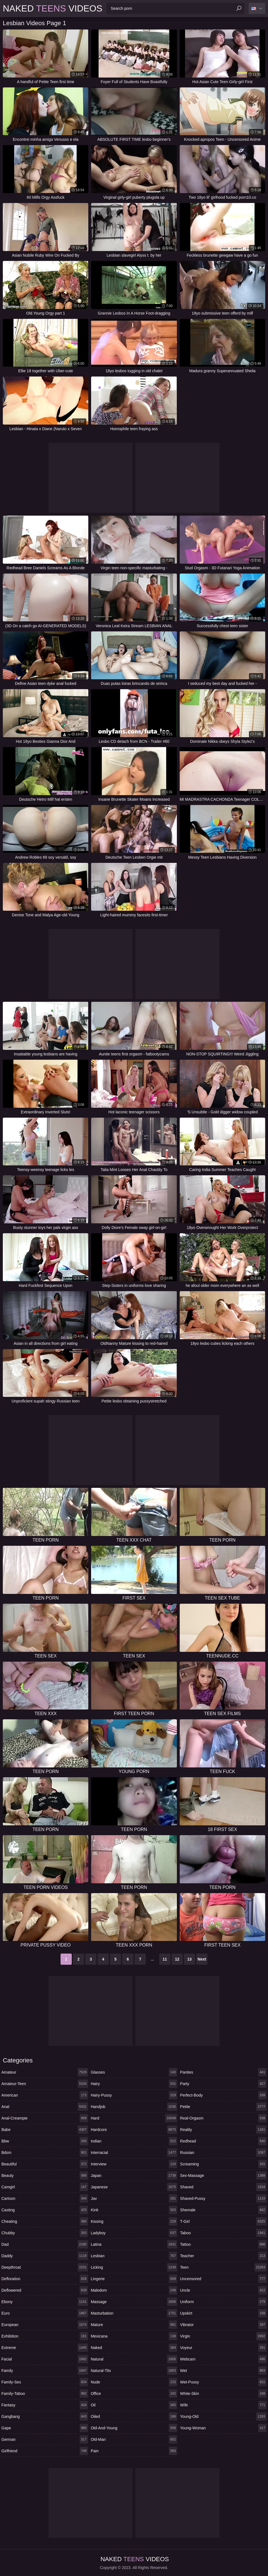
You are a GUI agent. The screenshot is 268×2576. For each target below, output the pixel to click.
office (134, 2393)
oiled (134, 2416)
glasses (134, 2072)
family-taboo (44, 2393)
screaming (223, 2164)
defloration (44, 2279)
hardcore (134, 2129)
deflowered (44, 2290)
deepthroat (44, 2267)
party (223, 2083)
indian (134, 2141)
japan (134, 2175)
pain (134, 2451)
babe (44, 2129)
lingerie (134, 2279)
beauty (44, 2175)
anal (44, 2106)
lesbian (134, 2256)
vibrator (223, 2324)
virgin (223, 2336)
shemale (223, 2210)
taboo (223, 2233)
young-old (223, 2416)
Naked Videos (52, 8)
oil (134, 2405)
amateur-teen (44, 2083)
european (44, 2324)
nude (134, 2382)
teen (223, 2267)
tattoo (223, 2244)
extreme (44, 2347)
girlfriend (44, 2451)
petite (223, 2106)
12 (177, 1959)
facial (44, 2359)
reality (223, 2129)
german (44, 2439)
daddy (44, 2256)
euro (44, 2313)
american (44, 2095)
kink (134, 2210)
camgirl (44, 2187)
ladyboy (134, 2233)
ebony (44, 2302)
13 (189, 1959)
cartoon (44, 2198)
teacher (223, 2256)
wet (223, 2370)
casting (44, 2210)
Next (202, 1959)
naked (134, 2347)
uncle (223, 2290)
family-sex (44, 2382)
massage (134, 2302)
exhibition (44, 2336)
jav (134, 2198)
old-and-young (134, 2428)
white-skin (223, 2393)
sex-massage (223, 2175)
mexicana (134, 2336)
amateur (44, 2072)
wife (223, 2405)
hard (134, 2118)
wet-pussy (223, 2382)
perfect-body (223, 2095)
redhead (223, 2141)
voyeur (223, 2347)
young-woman (223, 2428)
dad (44, 2244)
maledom (134, 2290)
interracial (134, 2152)
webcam (223, 2359)
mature (134, 2324)
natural (134, 2359)
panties (223, 2072)
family (44, 2370)
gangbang (44, 2416)
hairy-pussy (134, 2095)
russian (223, 2152)
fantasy (44, 2405)
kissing (134, 2221)
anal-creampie (44, 2118)
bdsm (44, 2152)
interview (134, 2164)
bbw (44, 2141)
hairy (134, 2083)
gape (44, 2428)
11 (165, 1959)
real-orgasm (223, 2118)
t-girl (223, 2221)
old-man (134, 2439)
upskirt (223, 2313)
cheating (44, 2221)
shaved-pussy (223, 2198)
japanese (134, 2187)
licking (134, 2267)
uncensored (223, 2279)
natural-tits (134, 2370)
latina (134, 2244)
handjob (134, 2106)
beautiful (44, 2164)
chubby (44, 2233)
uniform (223, 2302)
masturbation (134, 2313)
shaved (223, 2187)
